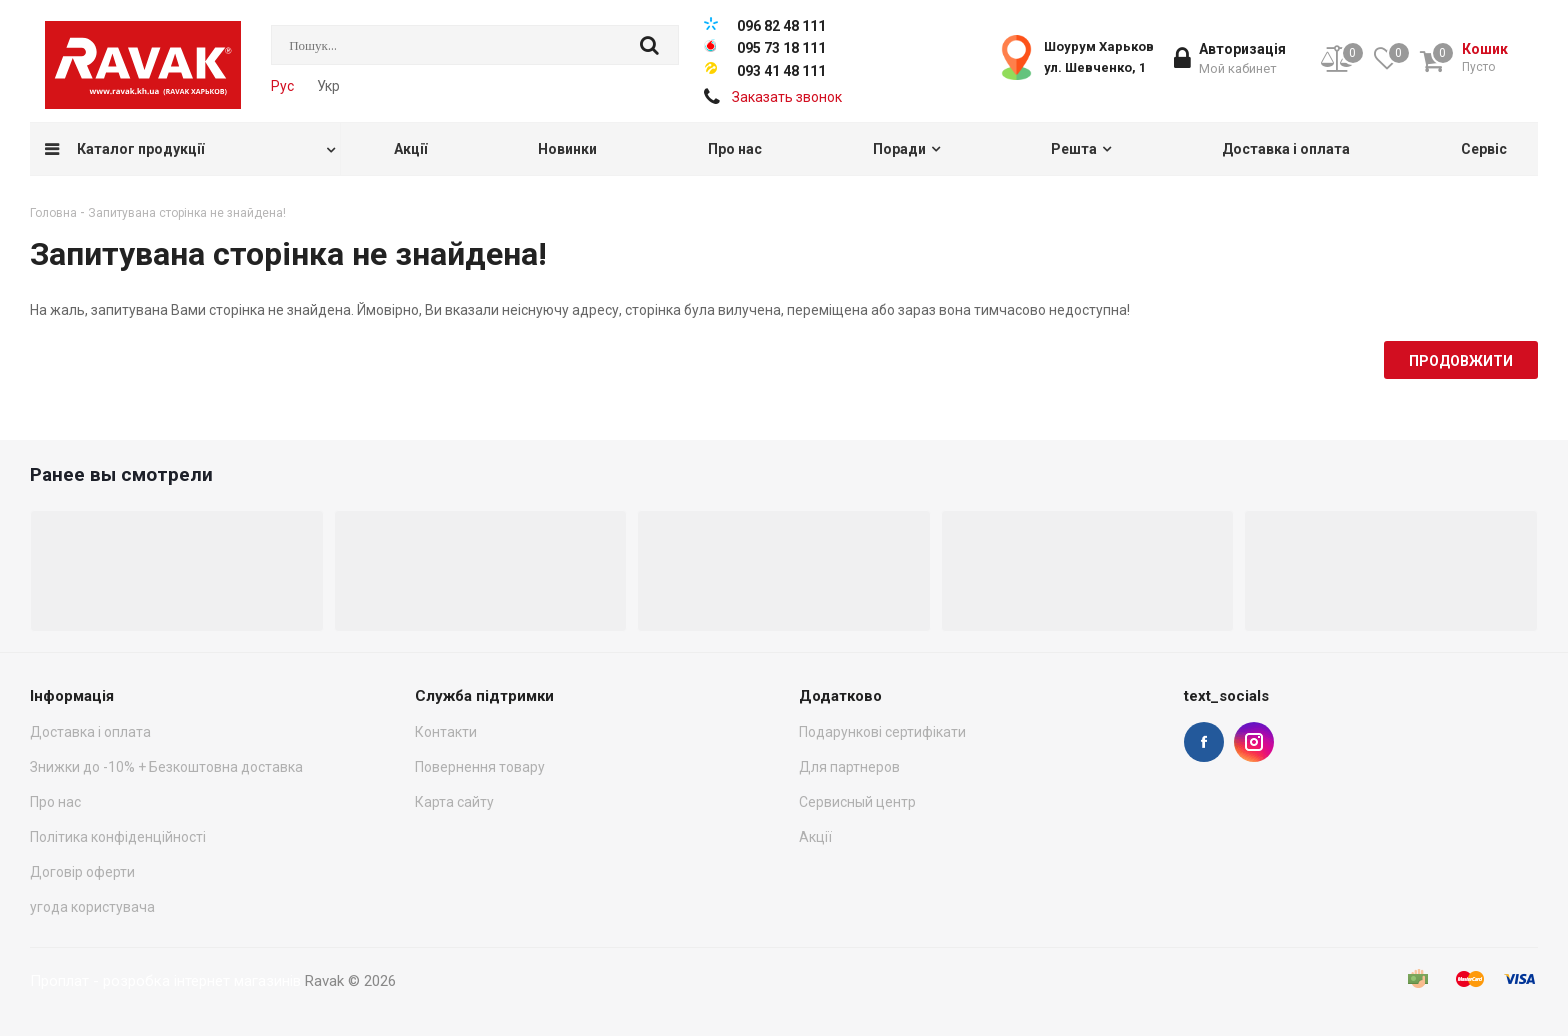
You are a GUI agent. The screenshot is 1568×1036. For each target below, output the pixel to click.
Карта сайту (454, 802)
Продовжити (1461, 361)
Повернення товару (480, 767)
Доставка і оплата (90, 732)
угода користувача (92, 907)
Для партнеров (849, 767)
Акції (815, 837)
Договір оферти (82, 872)
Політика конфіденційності (118, 837)
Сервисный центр (857, 802)
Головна (53, 213)
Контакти (446, 732)
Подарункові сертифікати (882, 732)
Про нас (55, 802)
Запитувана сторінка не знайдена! (187, 213)
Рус (282, 86)
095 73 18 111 (781, 48)
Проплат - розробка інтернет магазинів (165, 981)
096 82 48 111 (781, 26)
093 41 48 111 (781, 71)
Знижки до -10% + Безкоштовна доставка (166, 767)
